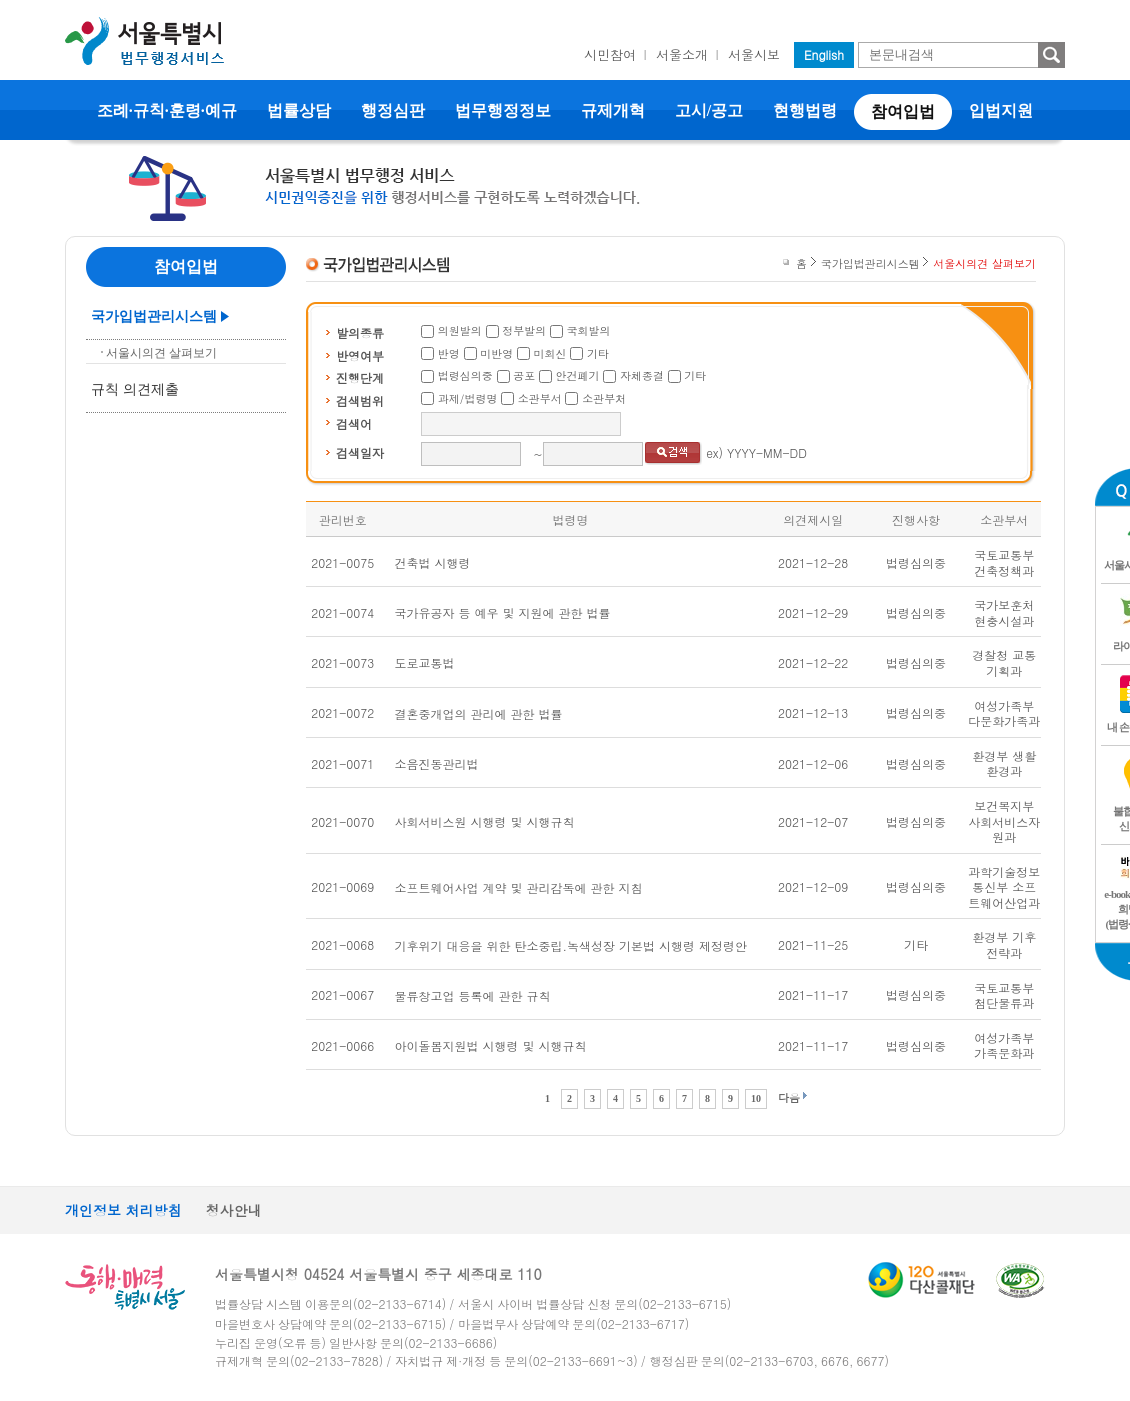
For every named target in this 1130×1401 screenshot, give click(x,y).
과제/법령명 (468, 398)
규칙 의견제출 (135, 389)
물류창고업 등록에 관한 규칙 (473, 995)
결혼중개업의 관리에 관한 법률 (479, 713)
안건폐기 (578, 375)
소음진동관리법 (437, 763)
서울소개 (682, 54)
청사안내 (234, 1210)
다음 (789, 1097)
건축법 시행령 (433, 562)
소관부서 (540, 398)
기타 (598, 353)
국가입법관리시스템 (154, 316)
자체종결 (642, 375)
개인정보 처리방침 (123, 1210)
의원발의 (460, 330)
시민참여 (610, 54)
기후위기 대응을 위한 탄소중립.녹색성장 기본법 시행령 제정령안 (571, 945)
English (824, 54)
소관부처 (604, 398)
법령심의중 (465, 375)
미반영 (496, 353)
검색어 (354, 423)
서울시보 (754, 54)
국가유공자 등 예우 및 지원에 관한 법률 (503, 612)
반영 (449, 353)
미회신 (550, 353)
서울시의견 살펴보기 (161, 353)
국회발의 (589, 330)
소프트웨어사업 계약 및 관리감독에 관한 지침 (519, 887)
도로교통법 (425, 662)
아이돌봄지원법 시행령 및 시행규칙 (491, 1045)
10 (756, 1098)
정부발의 (524, 330)
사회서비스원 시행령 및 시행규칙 (485, 821)
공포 (524, 375)
